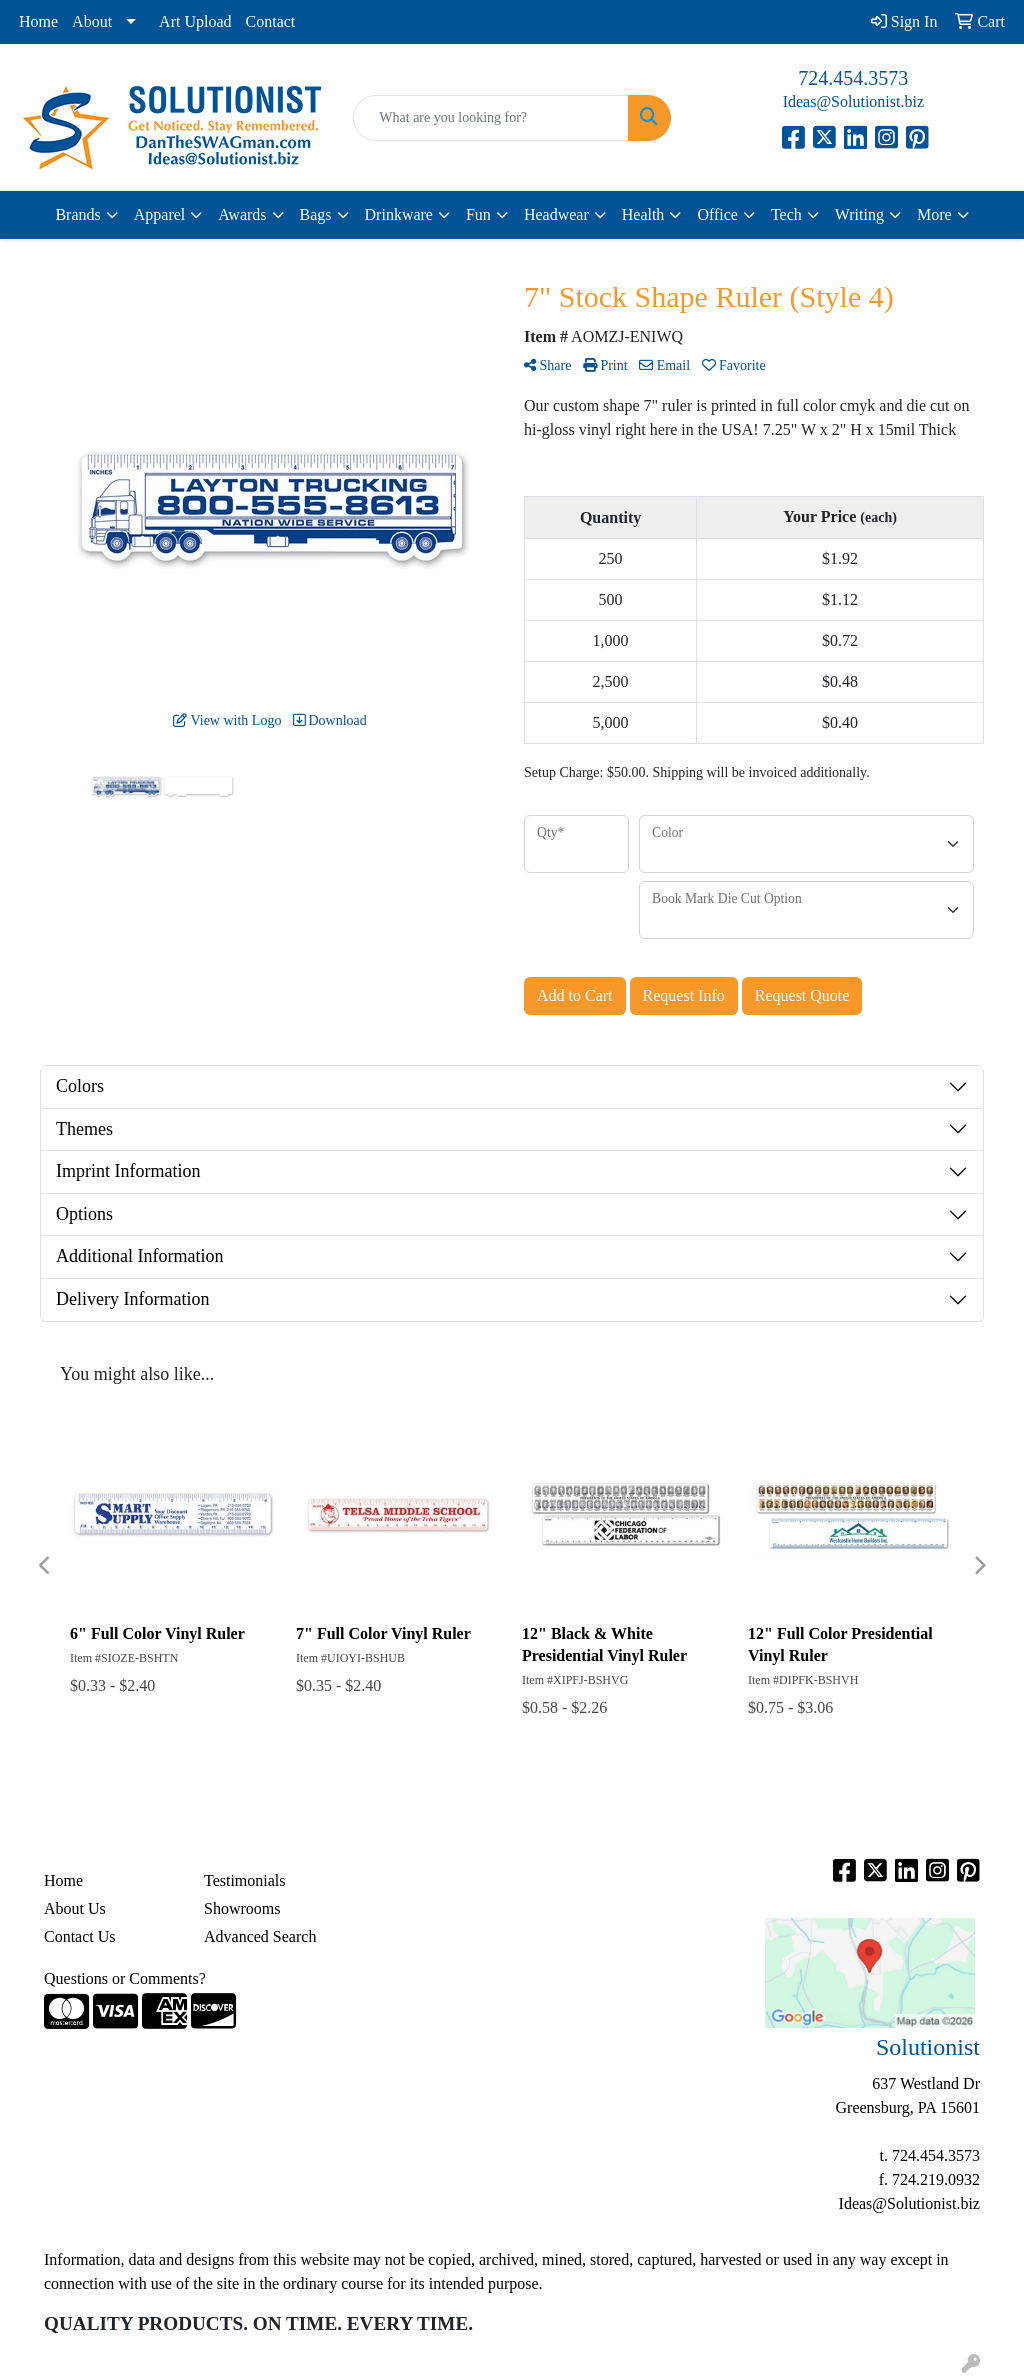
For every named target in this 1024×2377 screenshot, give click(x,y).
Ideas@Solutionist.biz (853, 101)
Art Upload (195, 21)
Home (38, 21)
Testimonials (245, 1880)
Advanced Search (260, 1936)
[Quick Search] (490, 118)
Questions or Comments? (125, 1978)
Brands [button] (77, 214)
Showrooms (242, 1908)
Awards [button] (242, 214)
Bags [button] (316, 214)
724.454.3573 (853, 78)
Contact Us (80, 1936)
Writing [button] (859, 214)
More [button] (934, 214)
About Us (75, 1908)
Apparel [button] (160, 214)
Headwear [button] (556, 214)
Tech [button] (786, 214)
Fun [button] (478, 214)
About (92, 21)
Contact (271, 21)
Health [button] (643, 214)
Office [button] (717, 214)
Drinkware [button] (399, 214)
